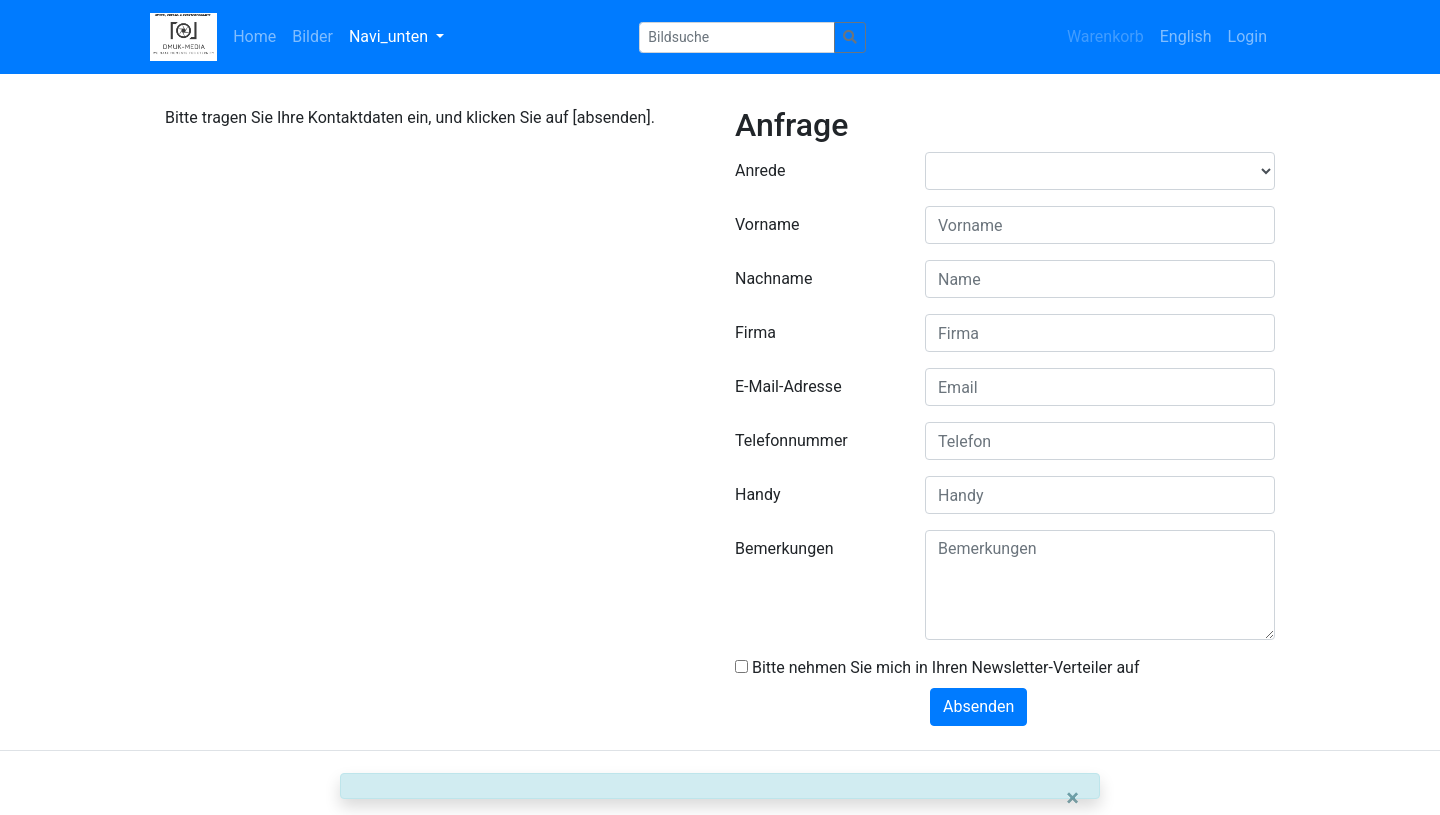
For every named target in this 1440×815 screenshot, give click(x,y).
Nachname (773, 278)
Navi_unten (390, 36)
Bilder (312, 36)
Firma (755, 332)
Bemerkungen (784, 548)
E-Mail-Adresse (788, 386)
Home (254, 36)
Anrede (760, 170)
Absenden (978, 706)
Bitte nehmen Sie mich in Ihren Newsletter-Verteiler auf (937, 667)
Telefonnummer (791, 440)
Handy (758, 494)
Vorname (767, 224)
